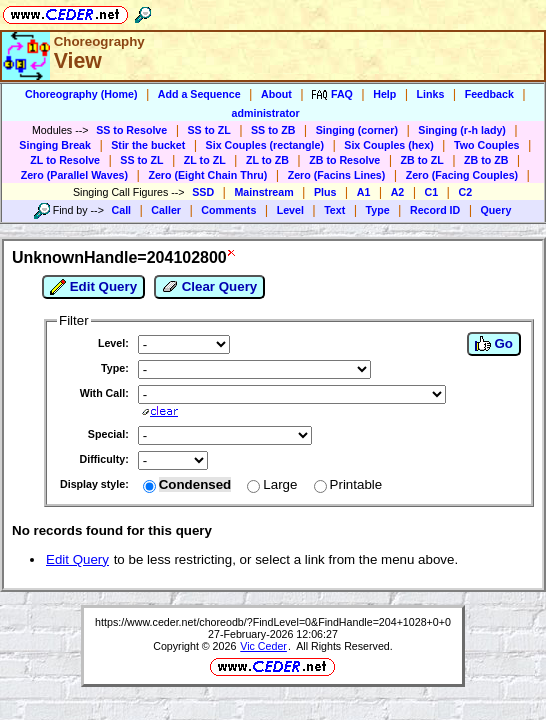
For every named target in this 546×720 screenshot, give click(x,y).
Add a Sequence (199, 94)
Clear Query (209, 287)
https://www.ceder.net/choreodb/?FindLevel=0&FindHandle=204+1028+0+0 (273, 622)
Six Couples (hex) (388, 145)
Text (334, 210)
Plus (325, 192)
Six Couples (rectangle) (265, 145)
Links (431, 94)
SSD (203, 192)
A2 (398, 192)
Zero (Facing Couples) (462, 175)
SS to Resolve (131, 130)
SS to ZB (273, 130)
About (276, 94)
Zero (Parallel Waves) (74, 175)
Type (378, 210)
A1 (364, 192)
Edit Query (93, 287)
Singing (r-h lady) (462, 130)
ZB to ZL (422, 160)
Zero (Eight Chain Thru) (207, 175)
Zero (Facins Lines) (337, 175)
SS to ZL (209, 130)
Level (290, 210)
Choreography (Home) (81, 94)
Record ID (435, 210)
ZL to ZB (267, 160)
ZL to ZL (205, 160)
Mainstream (263, 192)
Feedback (489, 94)
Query (496, 210)
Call (122, 210)
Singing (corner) (357, 130)
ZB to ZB (486, 160)
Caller (166, 210)
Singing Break (55, 145)
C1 (432, 192)
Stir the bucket (148, 145)
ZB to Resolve (344, 160)
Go (494, 344)
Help (384, 94)
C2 (465, 192)
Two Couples (487, 145)
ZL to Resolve (65, 160)
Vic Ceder (263, 646)
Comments (228, 210)
